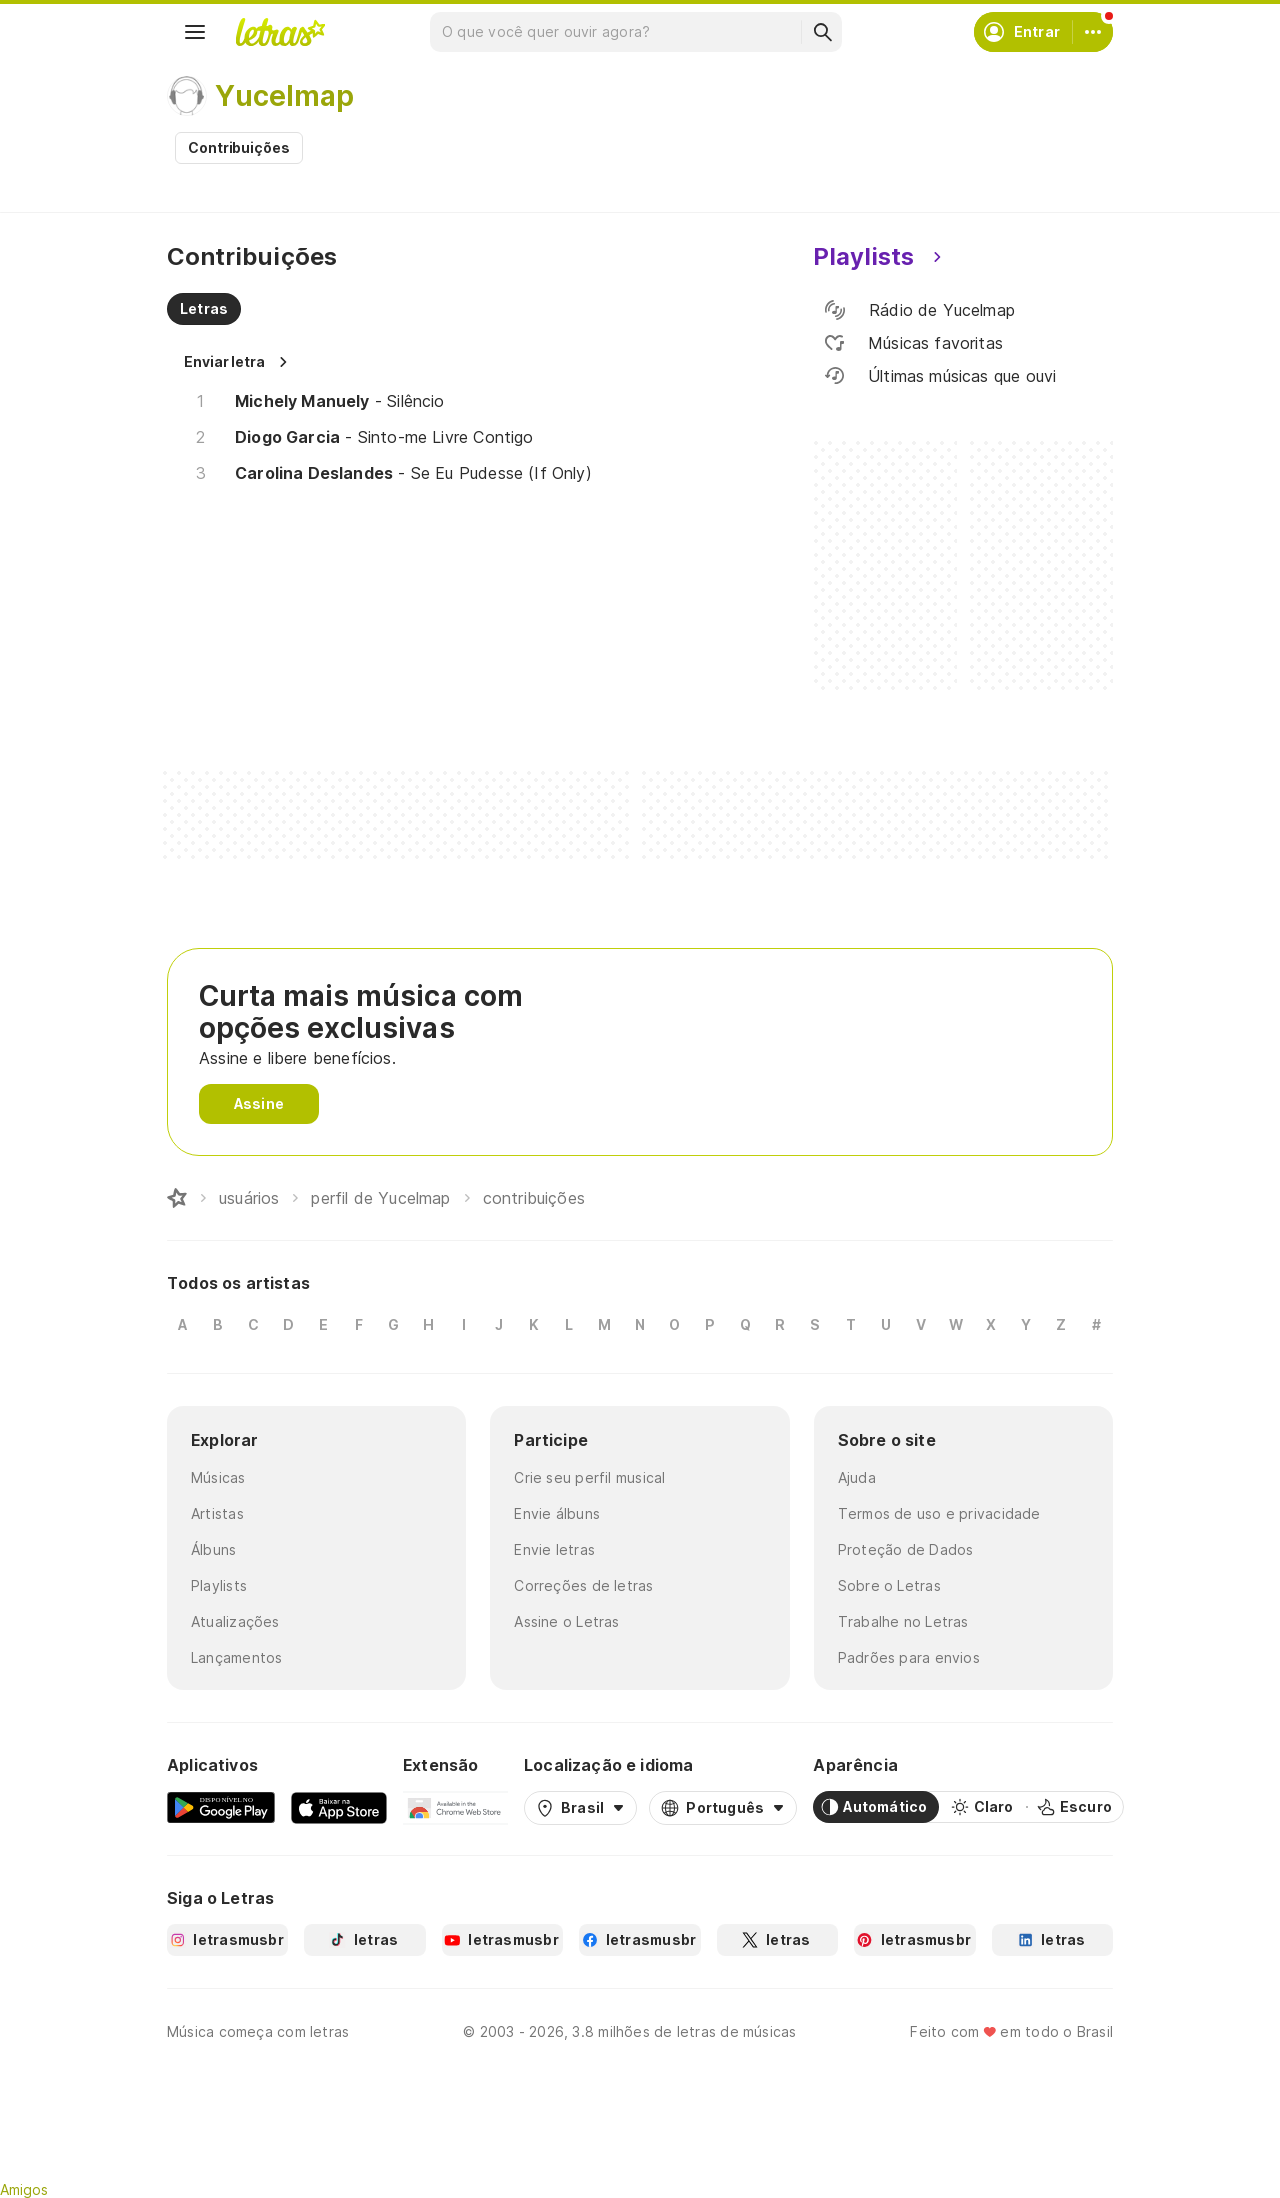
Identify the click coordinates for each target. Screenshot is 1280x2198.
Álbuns (213, 1549)
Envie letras (554, 1549)
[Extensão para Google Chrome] (455, 1807)
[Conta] (1093, 32)
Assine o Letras (566, 1621)
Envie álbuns (557, 1513)
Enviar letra (224, 361)
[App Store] (339, 1807)
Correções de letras (583, 1585)
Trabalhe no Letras (903, 1621)
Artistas (217, 1513)
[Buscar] (822, 32)
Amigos (24, 2189)
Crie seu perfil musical (589, 1477)
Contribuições (239, 147)
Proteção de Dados (906, 1549)
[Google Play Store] (221, 1807)
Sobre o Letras (889, 1585)
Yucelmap (284, 96)
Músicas (218, 1477)
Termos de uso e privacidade (939, 1513)
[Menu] (195, 32)
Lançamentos (236, 1657)
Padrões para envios (909, 1657)
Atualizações (235, 1621)
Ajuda (857, 1477)
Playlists (219, 1585)
